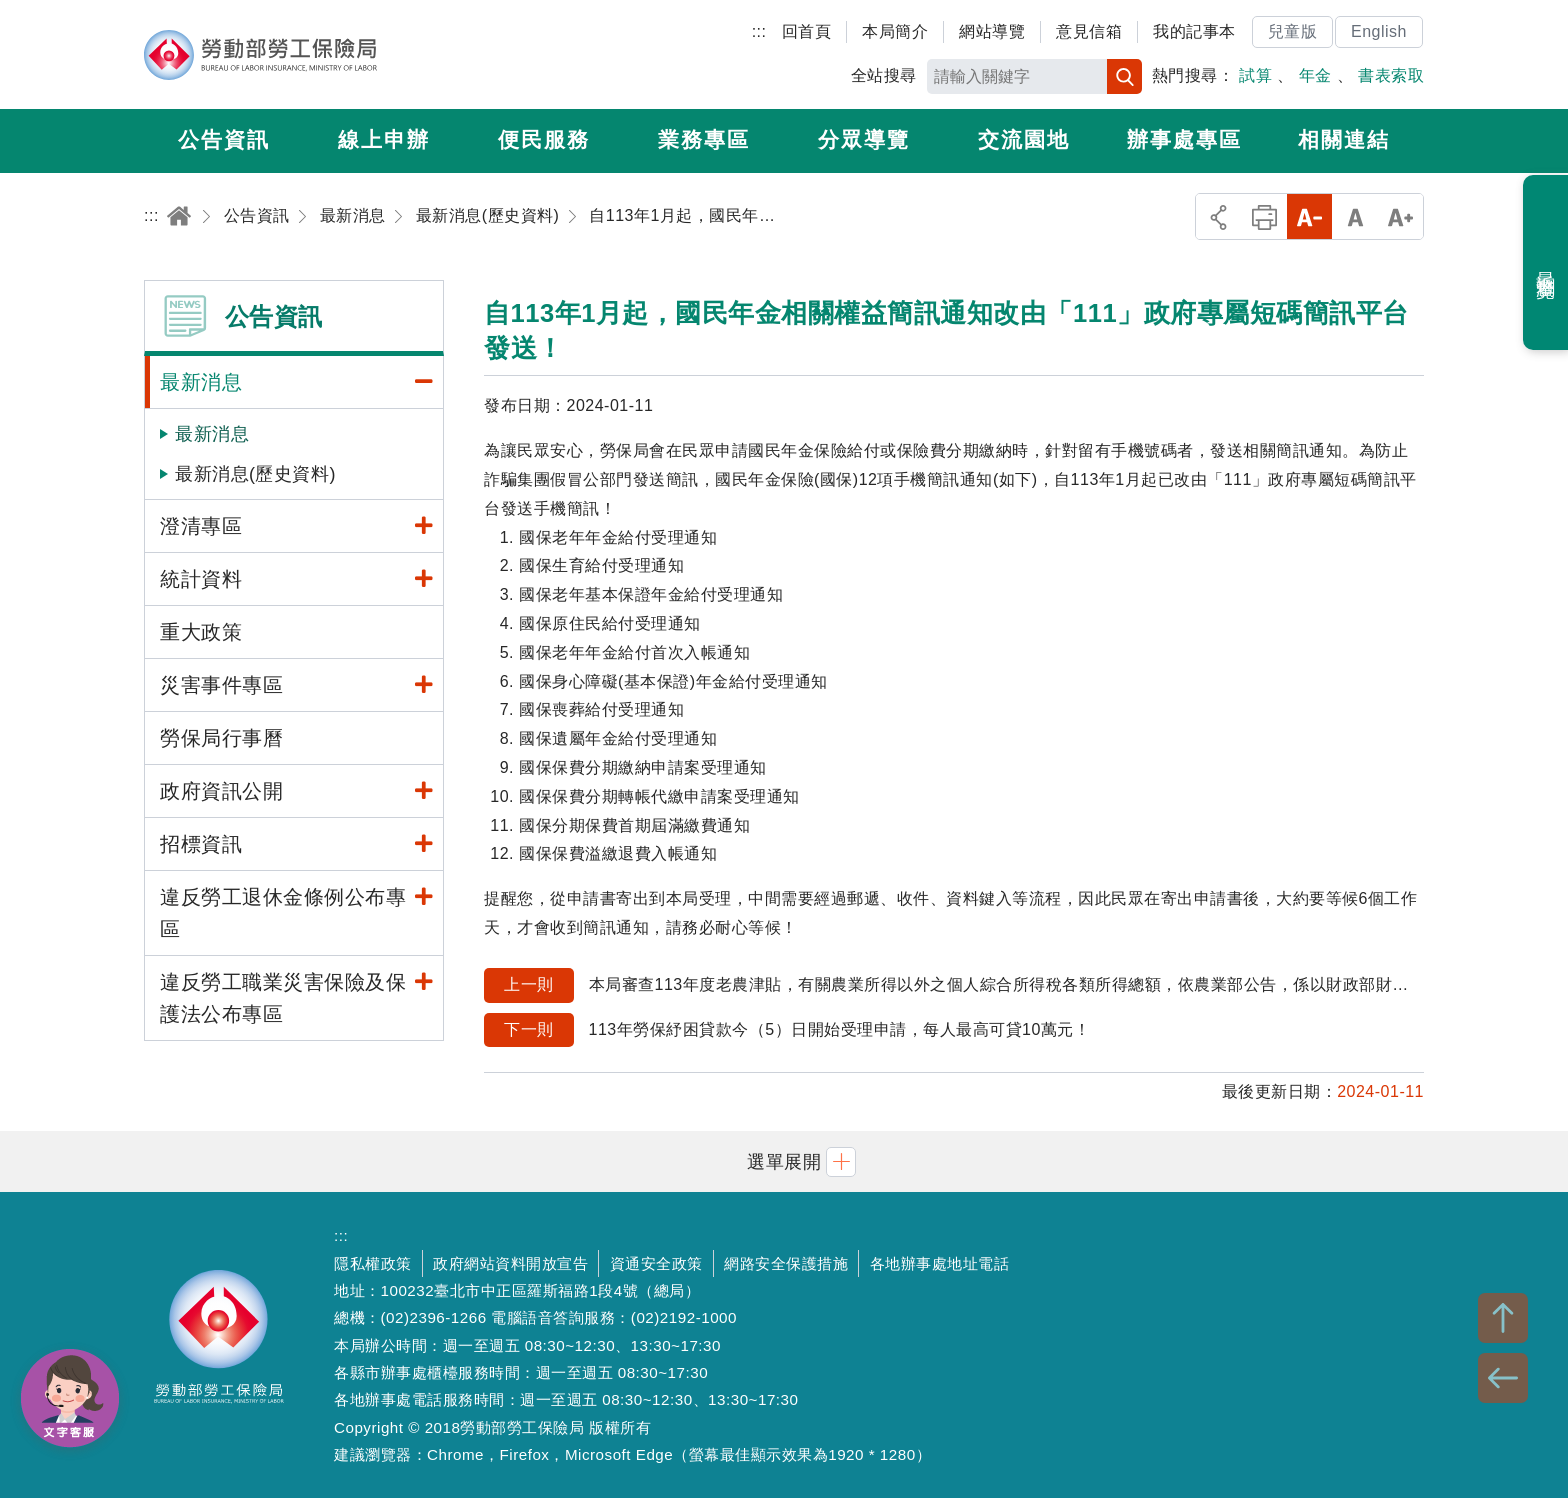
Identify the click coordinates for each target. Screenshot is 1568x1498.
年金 (1315, 75)
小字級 (1309, 216)
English (1379, 31)
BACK (1503, 1378)
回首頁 (807, 31)
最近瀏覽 (1546, 263)
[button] (784, 1161)
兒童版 (1293, 31)
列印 (1264, 216)
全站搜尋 (884, 75)
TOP (1503, 1318)
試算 (1255, 75)
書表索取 (1391, 75)
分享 (1218, 216)
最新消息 (212, 434)
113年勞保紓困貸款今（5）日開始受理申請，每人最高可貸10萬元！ (787, 1030)
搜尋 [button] (1124, 76)
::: (759, 31)
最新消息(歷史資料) (255, 474)
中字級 (1355, 216)
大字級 (1400, 216)
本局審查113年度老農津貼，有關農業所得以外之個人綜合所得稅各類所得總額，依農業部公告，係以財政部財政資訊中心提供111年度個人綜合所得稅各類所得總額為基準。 (954, 985)
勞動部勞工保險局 (260, 55)
